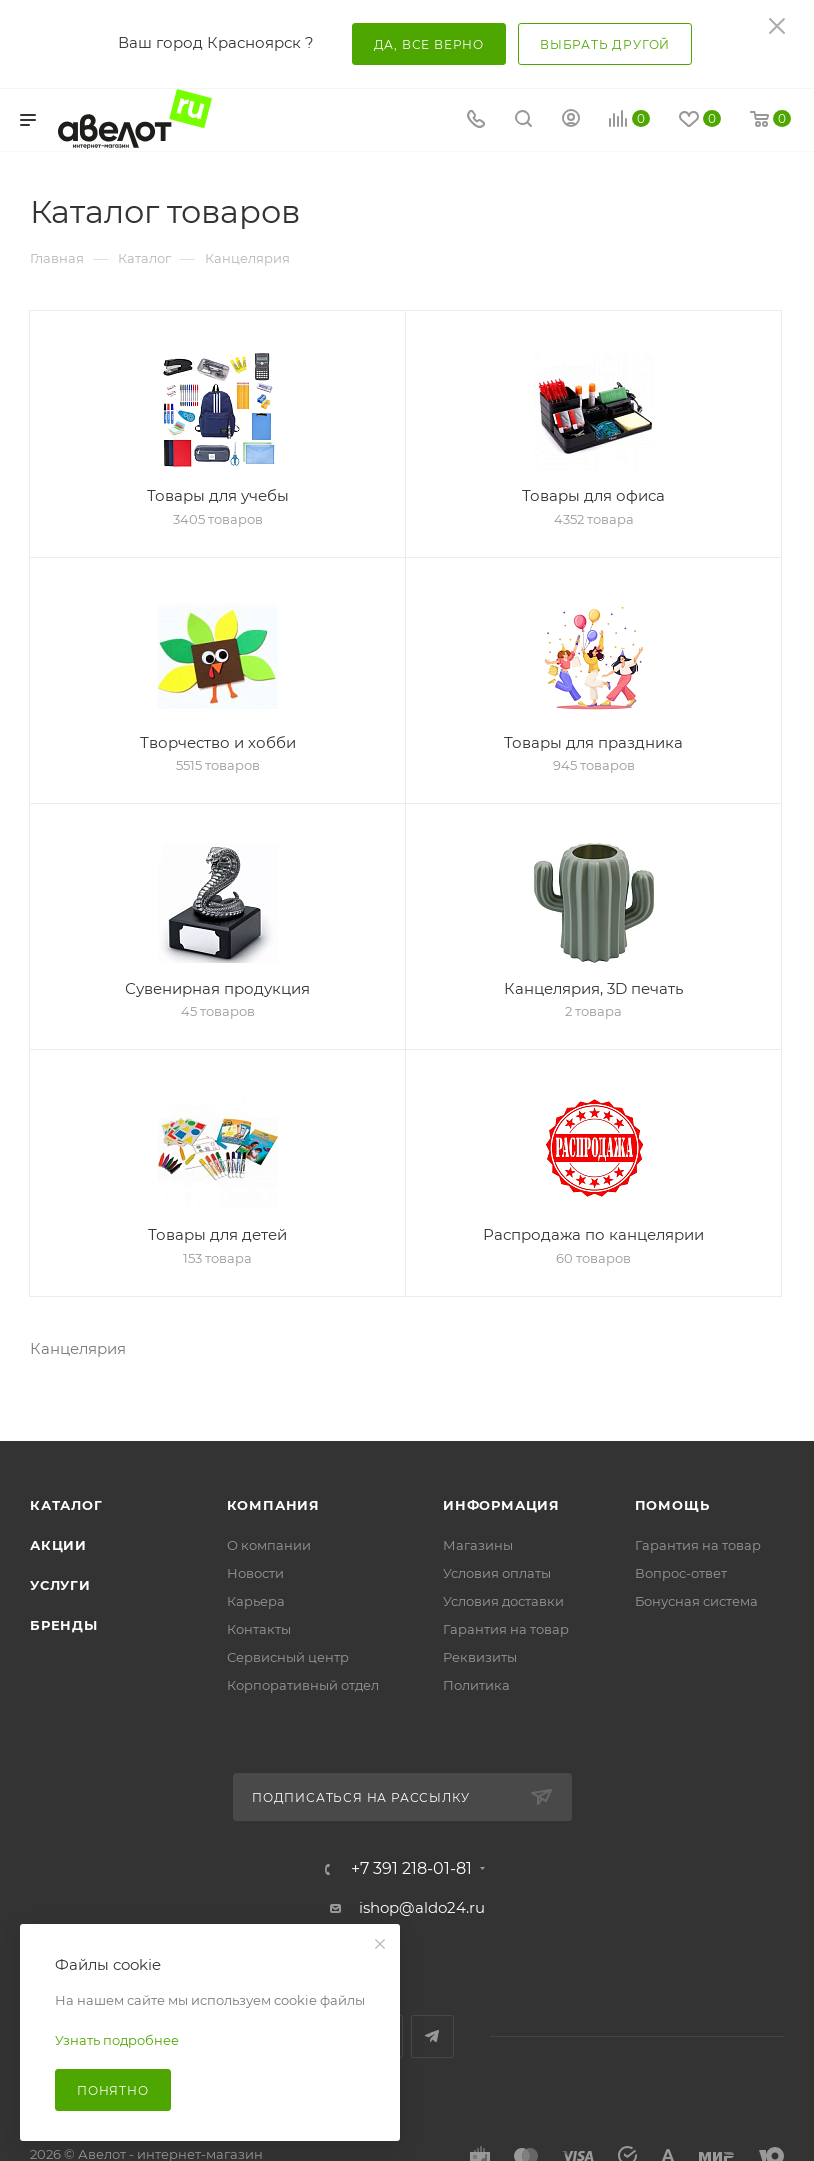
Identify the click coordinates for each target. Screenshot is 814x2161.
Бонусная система (696, 1601)
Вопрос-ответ (681, 1573)
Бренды (64, 1625)
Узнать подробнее (117, 2040)
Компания (273, 1505)
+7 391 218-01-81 (411, 1869)
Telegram (432, 2036)
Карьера (256, 1601)
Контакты (259, 1629)
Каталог (66, 1505)
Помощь (672, 1505)
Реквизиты (480, 1657)
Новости (255, 1573)
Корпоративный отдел (303, 1685)
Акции (58, 1545)
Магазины (478, 1545)
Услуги (60, 1585)
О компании (269, 1545)
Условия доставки (503, 1601)
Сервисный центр (288, 1657)
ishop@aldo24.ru (422, 1907)
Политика (476, 1685)
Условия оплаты (497, 1573)
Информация (501, 1505)
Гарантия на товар (506, 1629)
